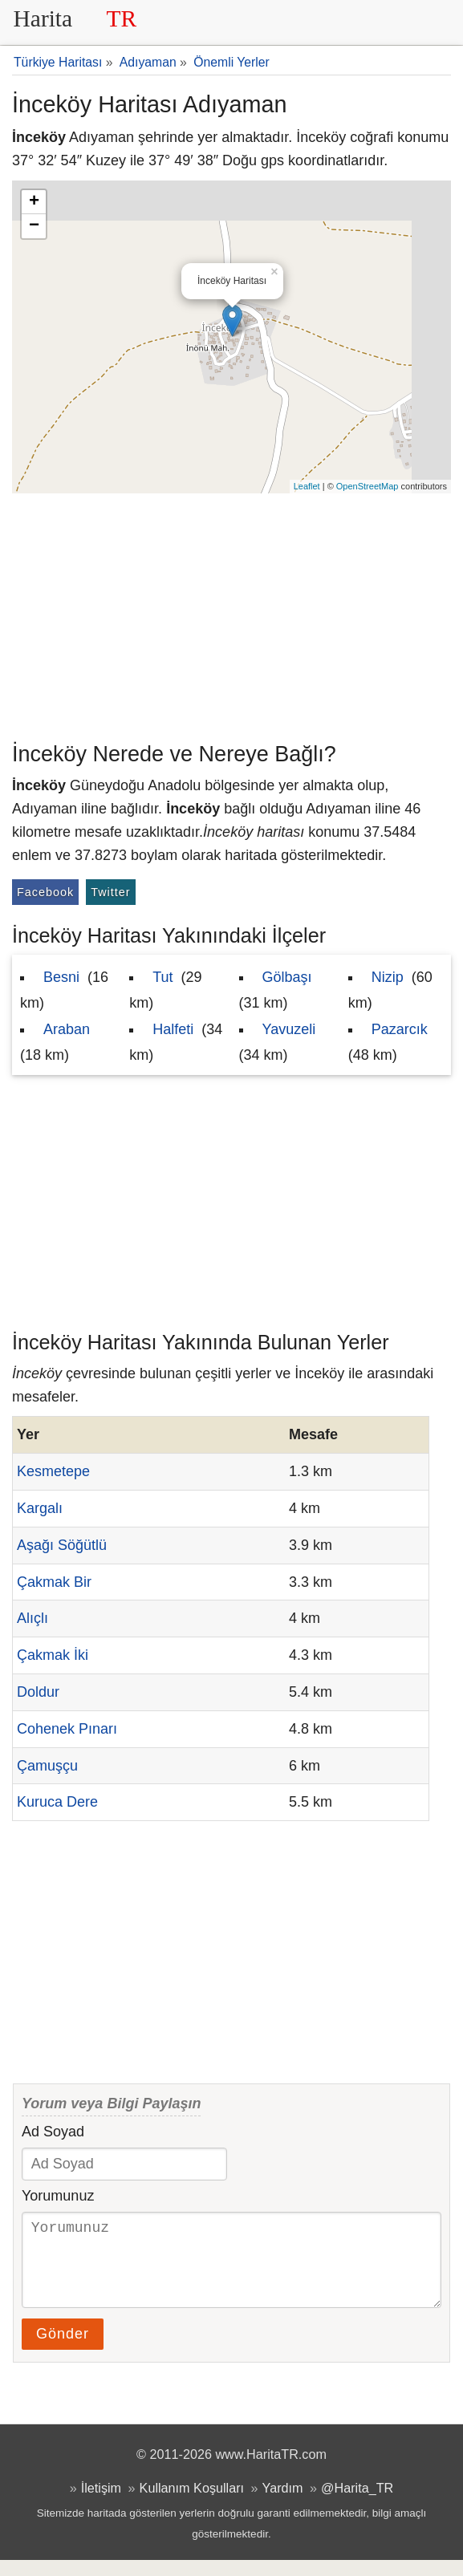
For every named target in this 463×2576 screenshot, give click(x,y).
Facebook (45, 892)
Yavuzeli (289, 1029)
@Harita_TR (357, 2504)
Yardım (282, 2504)
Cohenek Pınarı (67, 1729)
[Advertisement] (231, 613)
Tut (162, 977)
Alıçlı (32, 1618)
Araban (66, 1029)
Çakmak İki (52, 1655)
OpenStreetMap (367, 486)
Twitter (110, 892)
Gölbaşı (287, 977)
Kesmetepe (53, 1471)
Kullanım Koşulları (192, 2504)
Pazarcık (400, 1029)
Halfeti (172, 1029)
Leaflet (307, 486)
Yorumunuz (58, 2196)
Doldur (38, 1692)
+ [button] (34, 202)
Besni (61, 977)
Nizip (388, 977)
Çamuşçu (47, 1766)
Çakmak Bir (54, 1582)
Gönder (62, 2350)
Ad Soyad (53, 2132)
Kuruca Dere (57, 1802)
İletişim (101, 2504)
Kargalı (40, 1508)
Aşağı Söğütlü (62, 1545)
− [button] (34, 226)
